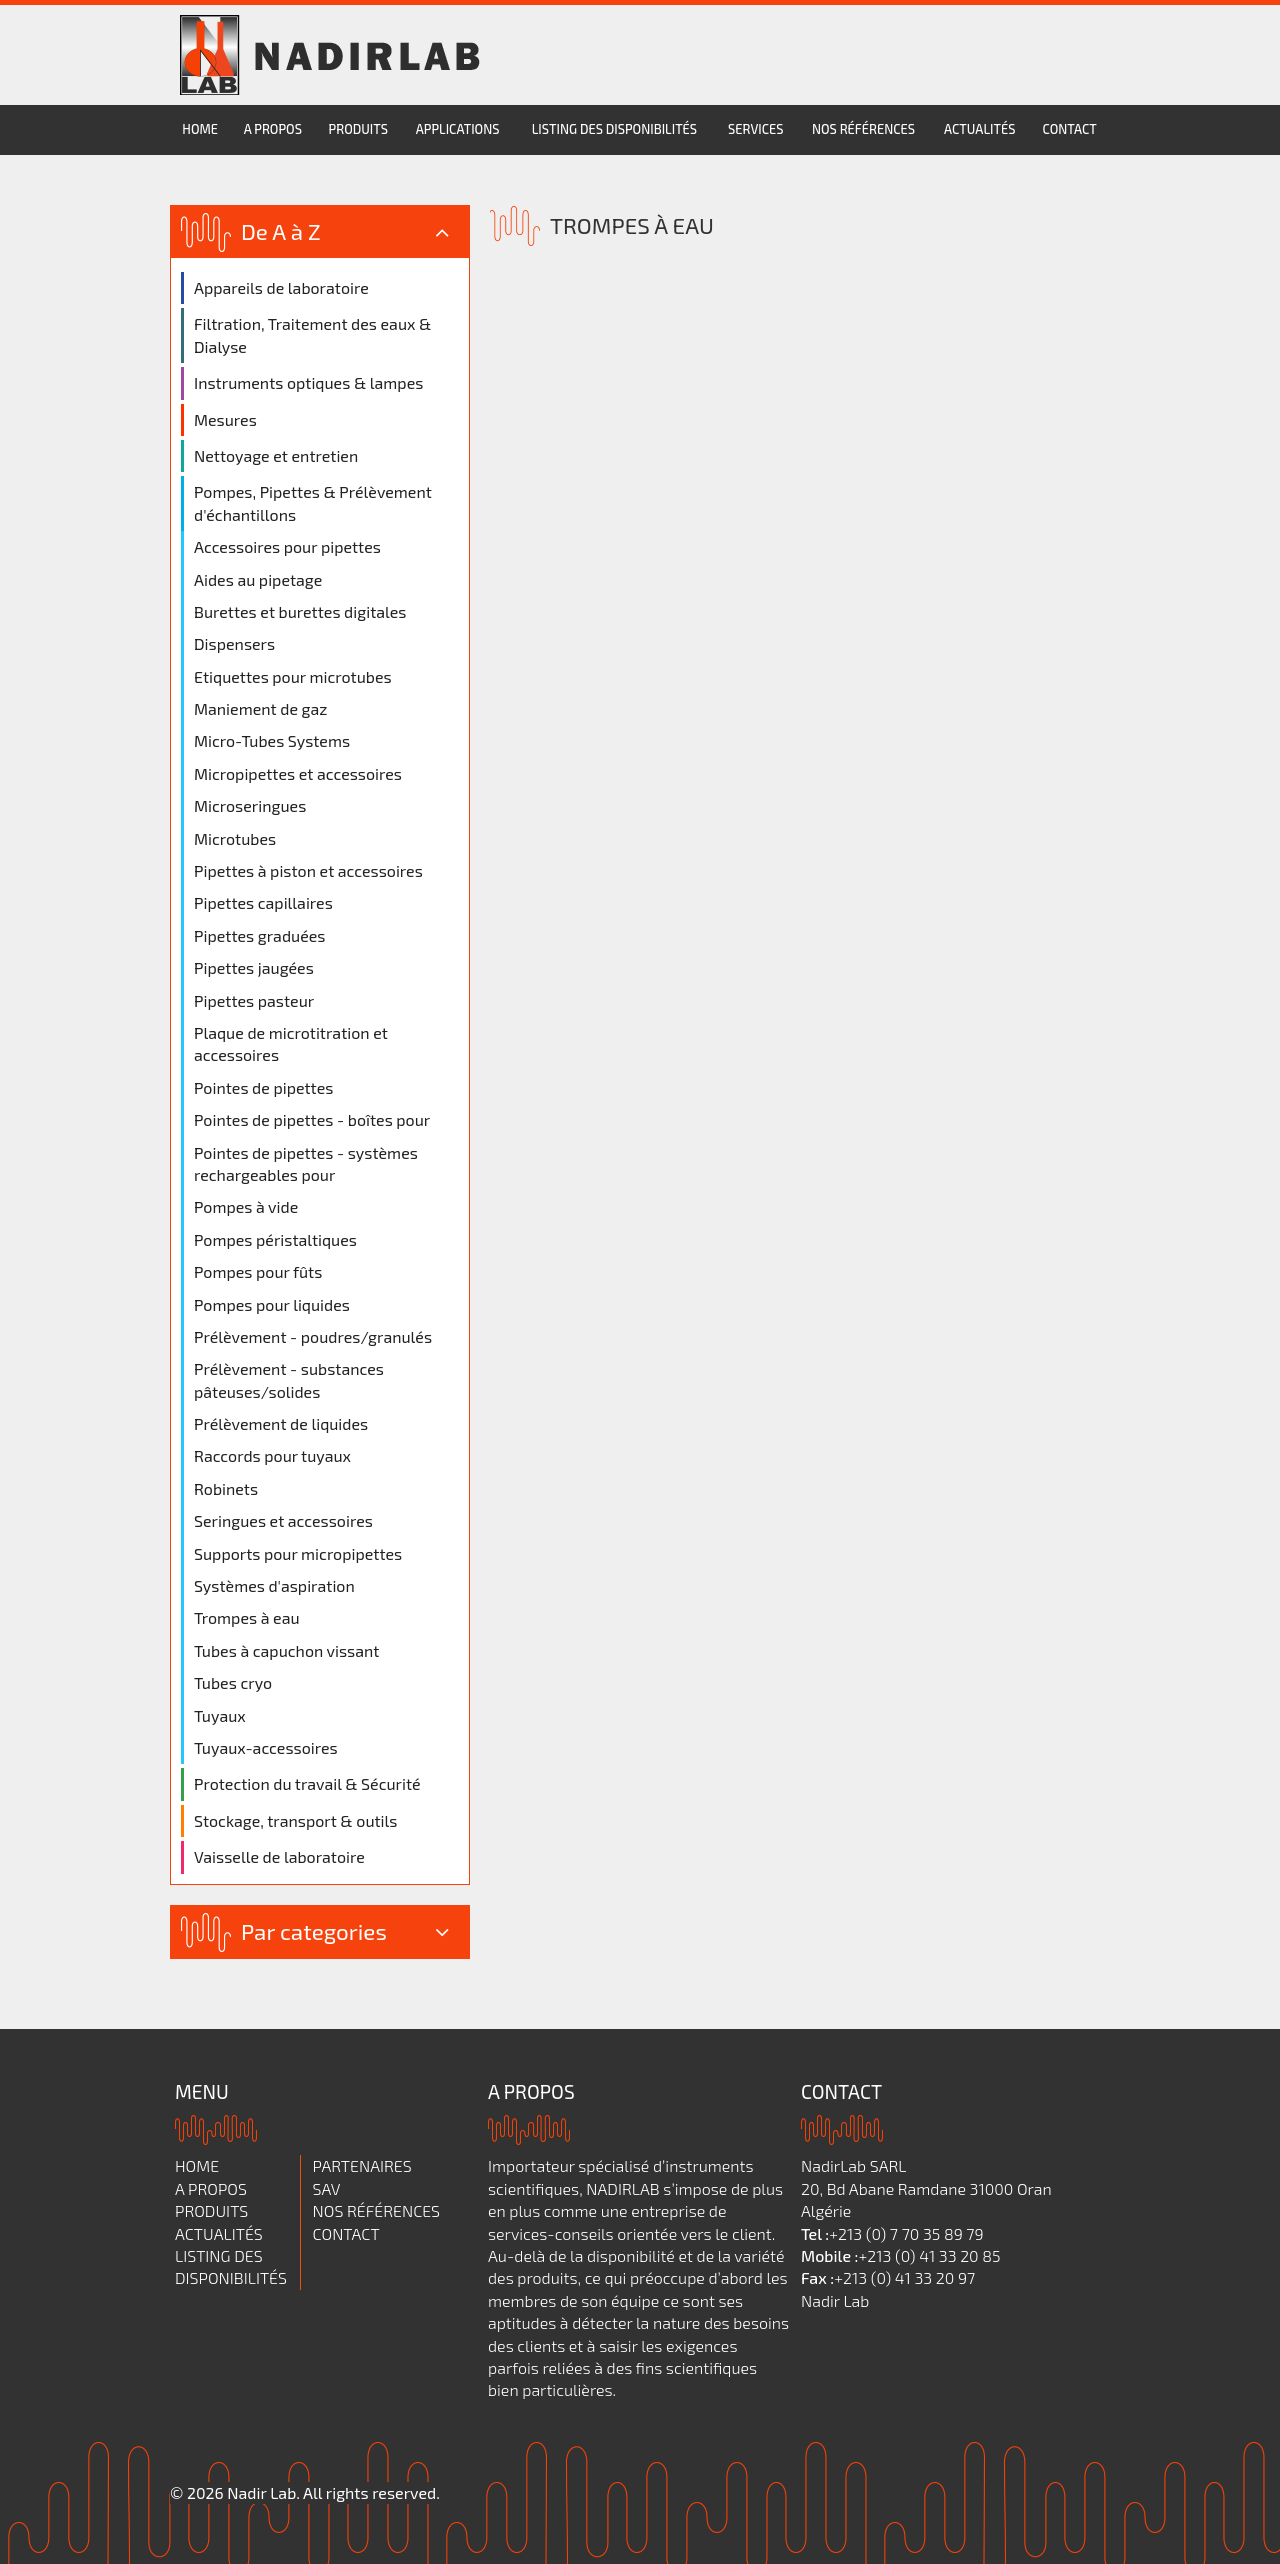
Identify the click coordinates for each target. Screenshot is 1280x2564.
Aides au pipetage (258, 579)
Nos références (863, 129)
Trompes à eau (247, 1617)
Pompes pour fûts (258, 1271)
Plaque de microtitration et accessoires (291, 1043)
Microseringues (250, 805)
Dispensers (234, 643)
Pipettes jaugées (254, 967)
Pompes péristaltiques (275, 1239)
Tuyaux (220, 1715)
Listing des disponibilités (614, 129)
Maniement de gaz (260, 708)
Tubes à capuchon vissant (286, 1650)
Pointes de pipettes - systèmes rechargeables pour (306, 1163)
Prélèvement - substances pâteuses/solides (289, 1379)
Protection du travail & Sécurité (307, 1783)
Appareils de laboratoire (281, 287)
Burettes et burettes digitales (300, 611)
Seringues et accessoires (283, 1520)
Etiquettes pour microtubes (293, 676)
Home (200, 129)
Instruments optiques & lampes (308, 382)
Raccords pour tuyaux (272, 1455)
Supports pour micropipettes (298, 1553)
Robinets (226, 1488)
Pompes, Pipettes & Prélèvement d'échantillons (313, 502)
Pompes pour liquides (272, 1304)
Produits (358, 129)
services (755, 129)
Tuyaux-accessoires (266, 1747)
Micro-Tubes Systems (272, 740)
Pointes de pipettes (263, 1087)
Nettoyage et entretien (276, 455)
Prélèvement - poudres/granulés (313, 1336)
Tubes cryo (233, 1682)
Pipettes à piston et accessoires (308, 870)
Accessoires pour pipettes (287, 546)
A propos (273, 129)
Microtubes (235, 838)
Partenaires (362, 2165)
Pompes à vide (246, 1206)
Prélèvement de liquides (281, 1423)
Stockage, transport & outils (295, 1820)
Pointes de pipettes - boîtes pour (312, 1119)
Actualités (979, 129)
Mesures (225, 419)
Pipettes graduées (260, 935)
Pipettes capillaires (263, 902)
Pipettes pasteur (254, 1000)
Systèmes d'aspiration (274, 1585)
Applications (458, 129)
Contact (1069, 129)
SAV (327, 2188)
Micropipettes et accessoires (298, 773)
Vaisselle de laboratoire (279, 1856)
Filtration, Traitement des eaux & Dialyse (312, 334)
